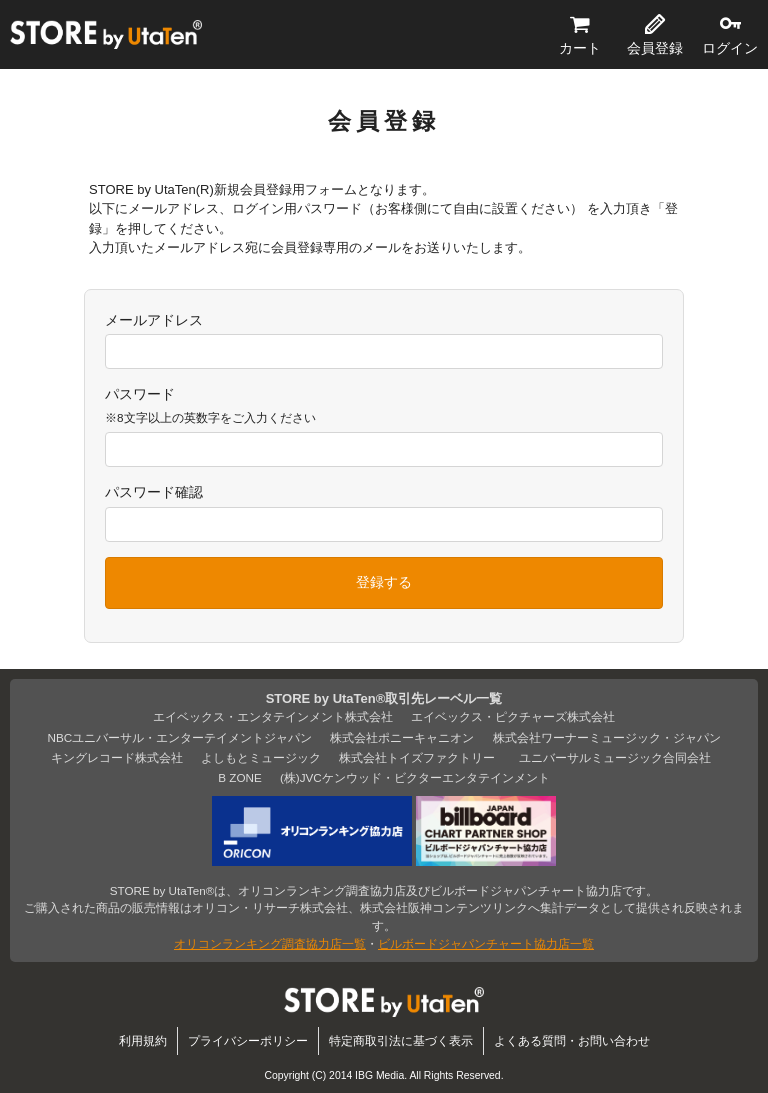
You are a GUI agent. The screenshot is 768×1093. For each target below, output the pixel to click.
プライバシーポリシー (248, 1040)
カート (580, 48)
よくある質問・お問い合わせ (572, 1040)
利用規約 (143, 1040)
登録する (384, 582)
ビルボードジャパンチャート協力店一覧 (486, 943)
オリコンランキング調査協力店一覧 (270, 943)
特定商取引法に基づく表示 (401, 1040)
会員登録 (655, 48)
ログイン (730, 48)
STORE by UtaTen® (106, 35)
